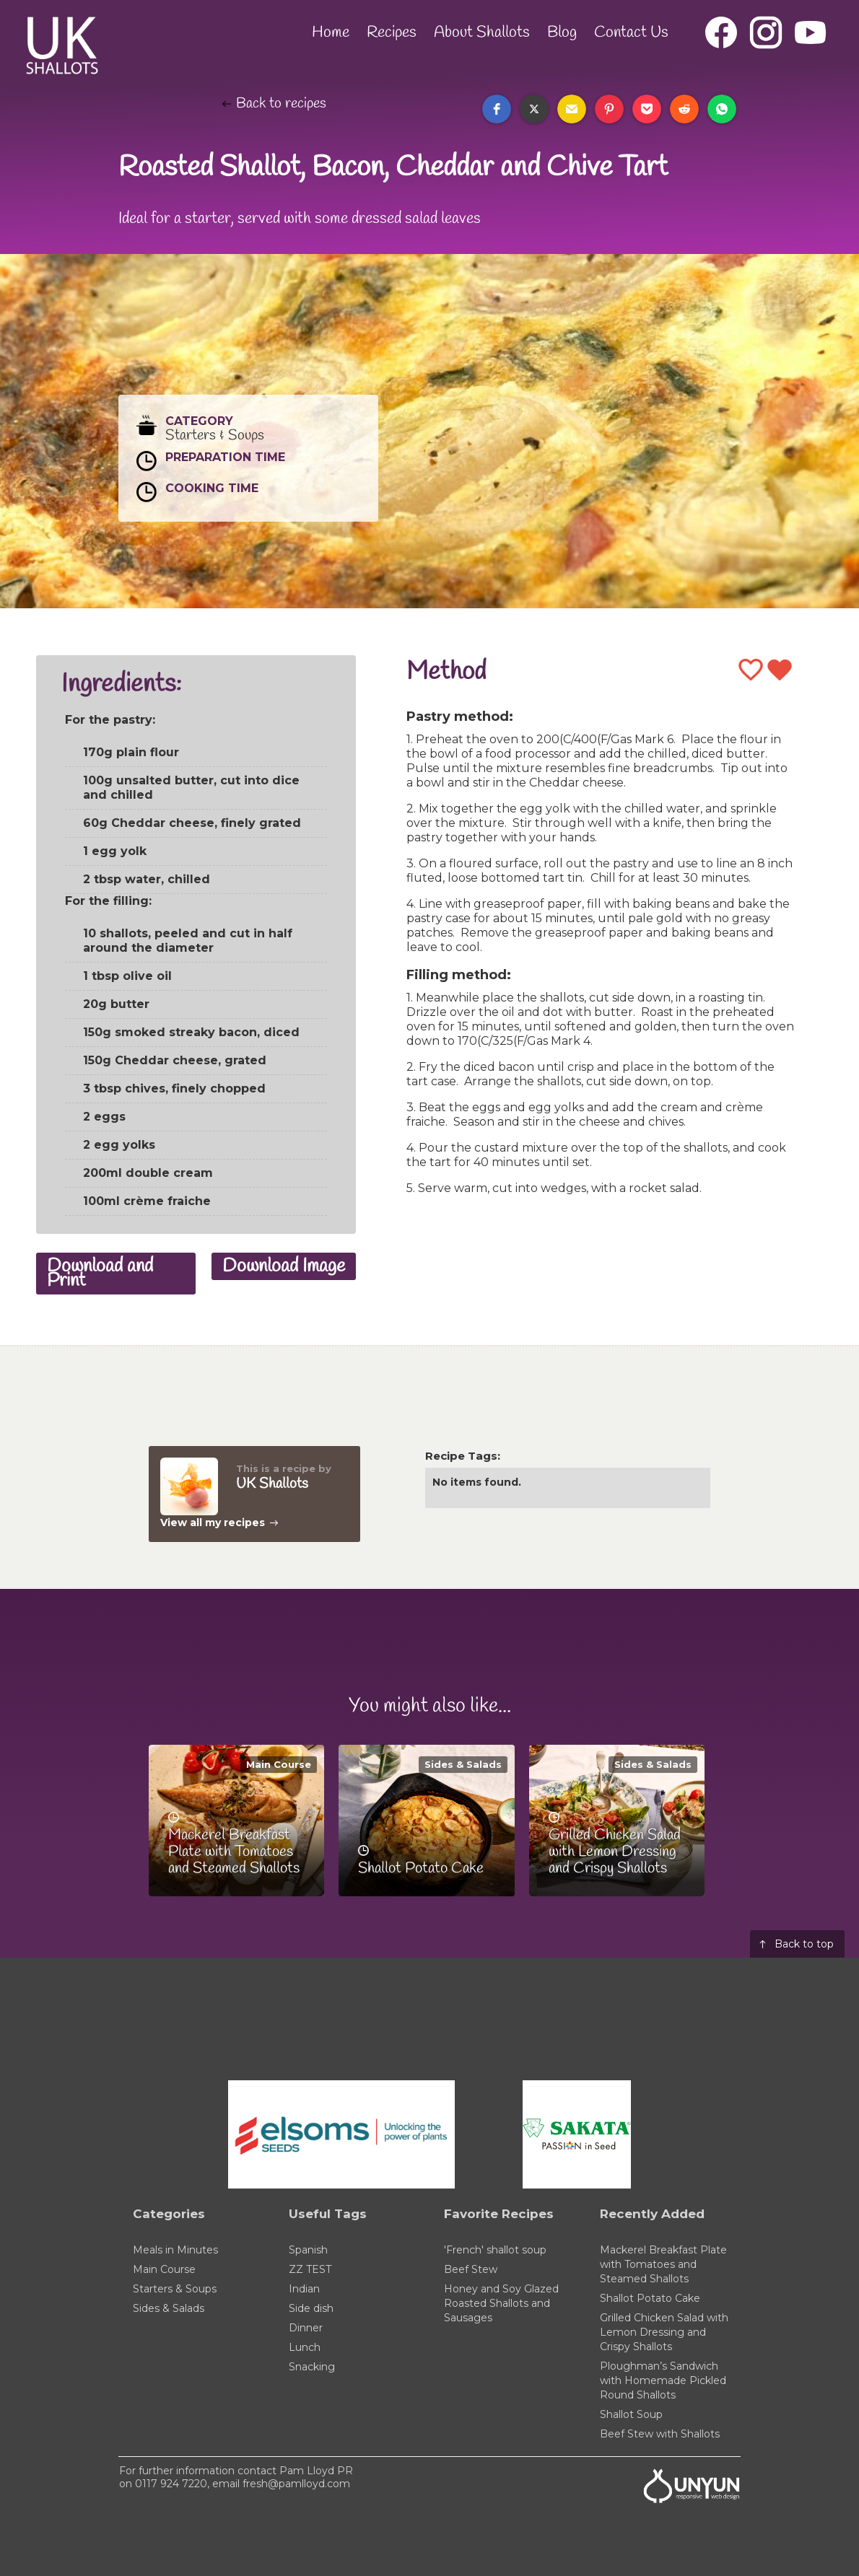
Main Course (278, 1764)
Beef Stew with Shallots (660, 2433)
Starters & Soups (175, 2288)
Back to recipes (281, 104)
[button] (496, 109)
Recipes (392, 32)
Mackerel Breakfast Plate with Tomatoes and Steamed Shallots (663, 2264)
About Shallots (482, 32)
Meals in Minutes (175, 2249)
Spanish (308, 2249)
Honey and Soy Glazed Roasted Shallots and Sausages (501, 2303)
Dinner (306, 2327)
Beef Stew (470, 2269)
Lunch (305, 2347)
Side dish (311, 2308)
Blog (562, 32)
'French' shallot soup (495, 2249)
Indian (304, 2288)
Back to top (804, 1943)
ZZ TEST (310, 2269)
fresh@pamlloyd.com (296, 2483)
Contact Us (631, 32)
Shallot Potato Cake (650, 2298)
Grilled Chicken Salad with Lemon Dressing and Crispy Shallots (664, 2332)
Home (330, 32)
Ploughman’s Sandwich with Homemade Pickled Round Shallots (663, 2380)
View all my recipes (212, 1522)
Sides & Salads (463, 1764)
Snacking (312, 2366)
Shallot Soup (631, 2414)
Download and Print (100, 1273)
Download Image (283, 1266)
